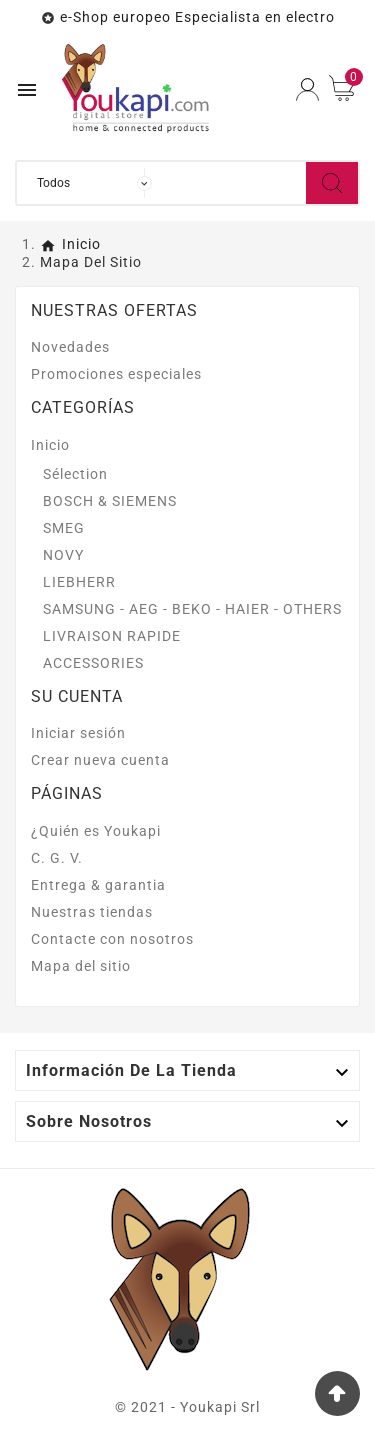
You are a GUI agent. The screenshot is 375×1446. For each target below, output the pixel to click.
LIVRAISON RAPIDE (112, 636)
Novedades (70, 347)
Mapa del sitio (81, 966)
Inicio (50, 445)
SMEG (64, 528)
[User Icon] (307, 89)
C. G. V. (57, 858)
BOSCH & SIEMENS (110, 501)
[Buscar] (234, 183)
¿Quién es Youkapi (96, 831)
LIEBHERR (79, 582)
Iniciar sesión (78, 733)
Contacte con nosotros (112, 939)
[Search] (332, 183)
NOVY (63, 555)
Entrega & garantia (98, 885)
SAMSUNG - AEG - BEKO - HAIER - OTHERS (192, 609)
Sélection (75, 474)
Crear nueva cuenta (100, 760)
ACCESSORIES (93, 663)
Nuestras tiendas (92, 912)
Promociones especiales (116, 374)
